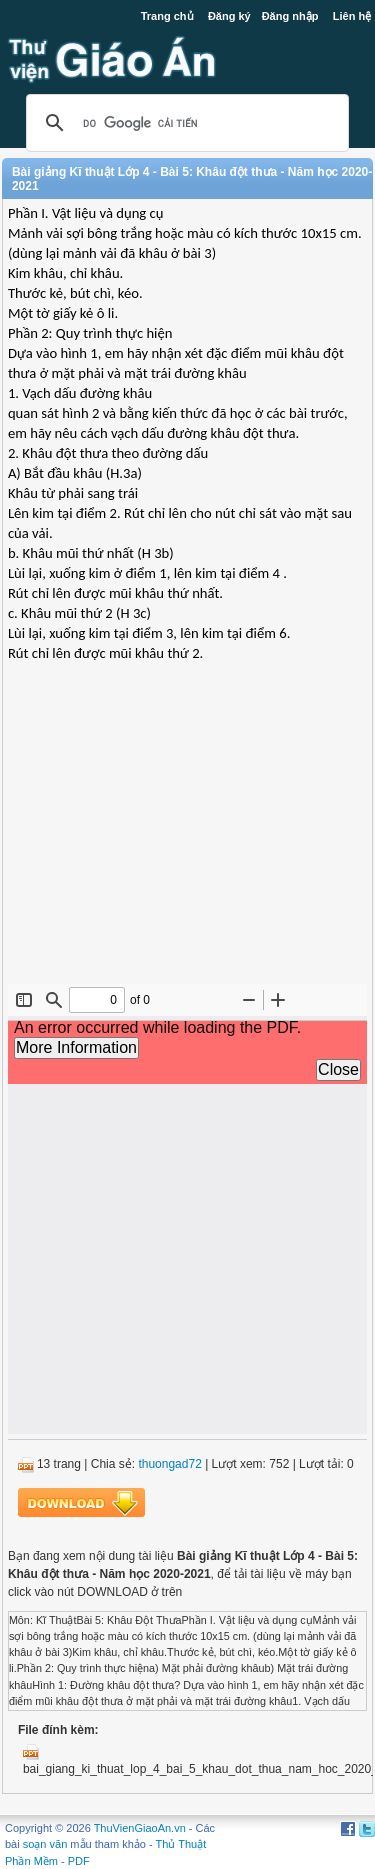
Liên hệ (352, 16)
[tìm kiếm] (184, 123)
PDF (79, 1861)
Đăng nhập (290, 16)
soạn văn (45, 1844)
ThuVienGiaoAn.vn (140, 1828)
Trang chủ (167, 16)
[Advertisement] (187, 839)
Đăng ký (229, 16)
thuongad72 (169, 1464)
